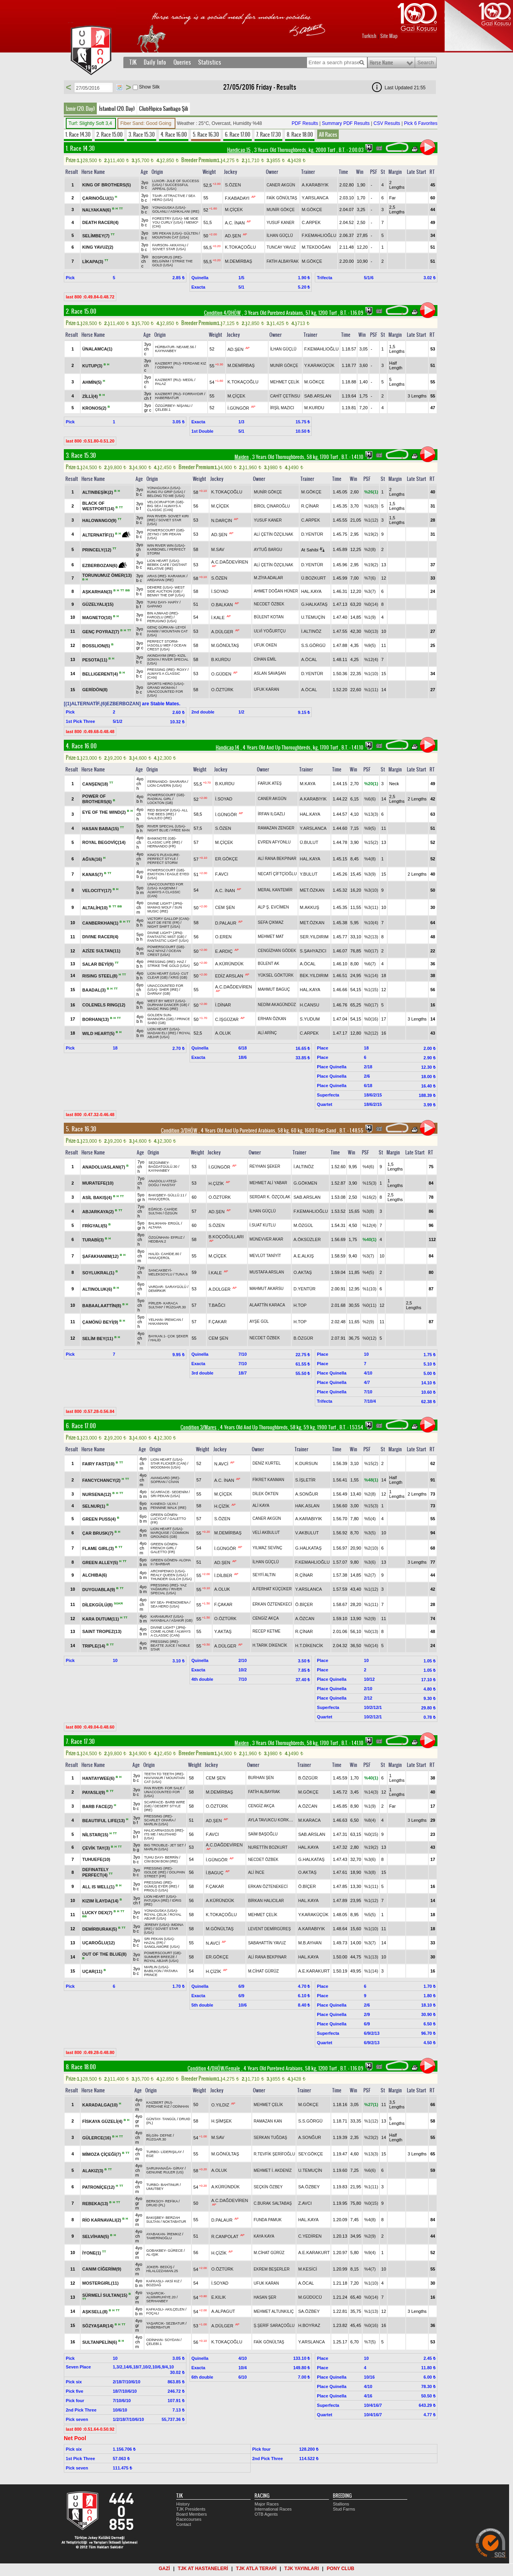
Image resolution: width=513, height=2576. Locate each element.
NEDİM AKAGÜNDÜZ (277, 1005)
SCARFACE (160, 1492)
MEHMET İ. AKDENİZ (273, 2170)
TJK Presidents (191, 2509)
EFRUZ (176, 1237)
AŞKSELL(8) (95, 2311)
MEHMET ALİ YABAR (268, 1183)
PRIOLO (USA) (156, 1890)
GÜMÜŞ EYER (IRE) (160, 1886)
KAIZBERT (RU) (168, 363)
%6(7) (370, 963)
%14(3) (371, 1792)
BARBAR (162, 1564)
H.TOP (299, 1305)
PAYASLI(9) (94, 1792)
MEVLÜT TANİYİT (265, 1256)
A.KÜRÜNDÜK (229, 963)
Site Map (388, 36)
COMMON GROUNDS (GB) (169, 1535)
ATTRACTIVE (174, 196)
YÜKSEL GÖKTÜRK (275, 975)
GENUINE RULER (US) (164, 2172)
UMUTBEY (154, 2189)
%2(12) (371, 1033)
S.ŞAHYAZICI (313, 950)
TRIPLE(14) (94, 1645)
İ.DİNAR (223, 1005)
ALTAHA (155, 1227)
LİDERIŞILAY (171, 2152)
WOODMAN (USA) (165, 1467)
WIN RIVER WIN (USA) (165, 545)
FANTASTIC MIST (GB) (165, 937)
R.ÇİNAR (310, 506)
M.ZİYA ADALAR (268, 578)
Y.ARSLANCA (315, 197)
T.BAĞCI (216, 1305)
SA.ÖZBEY (309, 2186)
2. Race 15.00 (109, 134)
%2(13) (371, 936)
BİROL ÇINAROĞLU (272, 506)
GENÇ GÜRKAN (160, 627)
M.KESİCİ (307, 2269)
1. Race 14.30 (77, 134)
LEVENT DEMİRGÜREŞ (269, 1929)
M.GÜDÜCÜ (310, 2297)
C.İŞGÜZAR (226, 1019)
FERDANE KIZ (194, 363)
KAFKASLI (154, 2281)
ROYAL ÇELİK (155, 1915)
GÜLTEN (191, 233)
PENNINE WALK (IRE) (168, 1508)
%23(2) (371, 2137)
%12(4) (371, 659)
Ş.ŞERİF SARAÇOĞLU (274, 2325)
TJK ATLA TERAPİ (256, 2568)
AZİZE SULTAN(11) (101, 950)
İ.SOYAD (219, 591)
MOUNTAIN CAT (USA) (170, 237)
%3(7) (370, 591)
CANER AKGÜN (281, 185)
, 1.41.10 (352, 457)
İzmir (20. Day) (80, 108)
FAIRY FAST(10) (99, 1463)
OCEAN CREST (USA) (166, 647)
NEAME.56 (185, 347)
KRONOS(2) (95, 408)
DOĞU (153, 1185)
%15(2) (371, 842)
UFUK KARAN (266, 689)
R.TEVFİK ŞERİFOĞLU (274, 2154)
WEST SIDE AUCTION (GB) (166, 589)
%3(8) (368, 1211)
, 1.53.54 (351, 1427)
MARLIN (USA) (156, 1824)
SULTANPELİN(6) (100, 2342)
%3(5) (370, 1532)
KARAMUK (177, 576)
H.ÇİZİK (216, 1183)
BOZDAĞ (153, 2285)
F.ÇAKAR (217, 1321)
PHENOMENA (177, 1602)
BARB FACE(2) (98, 1806)
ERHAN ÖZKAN (272, 1019)
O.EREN (223, 936)
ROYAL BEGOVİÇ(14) (104, 842)
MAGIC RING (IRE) (162, 1009)
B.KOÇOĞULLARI (226, 1236)
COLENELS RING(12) (103, 1005)
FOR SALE (173, 1788)
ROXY (181, 670)
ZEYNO (153, 534)
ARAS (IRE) (156, 576)
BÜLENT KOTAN (269, 617)
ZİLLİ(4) (90, 396)
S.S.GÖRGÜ (313, 645)
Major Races (267, 2504)
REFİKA (171, 2201)
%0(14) (371, 604)
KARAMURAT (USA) (166, 1617)
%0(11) (369, 1305)
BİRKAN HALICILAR (266, 1901)
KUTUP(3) (92, 365)
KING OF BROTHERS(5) (106, 184)
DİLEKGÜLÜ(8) (98, 1604)
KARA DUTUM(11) (101, 1618)
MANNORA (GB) (160, 1019)
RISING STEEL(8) (100, 975)
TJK (133, 62)
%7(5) (370, 2341)
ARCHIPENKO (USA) (167, 1571)
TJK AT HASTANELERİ (203, 2568)
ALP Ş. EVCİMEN (273, 907)
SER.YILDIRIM (314, 936)
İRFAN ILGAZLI (271, 814)
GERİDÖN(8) (95, 689)
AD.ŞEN (233, 235)
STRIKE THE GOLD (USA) (172, 263)
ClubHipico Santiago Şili (163, 108)
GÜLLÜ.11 (176, 1195)
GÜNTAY (153, 2119)
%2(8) (370, 549)
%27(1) (371, 2104)
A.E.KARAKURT (314, 1971)
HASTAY (168, 1185)
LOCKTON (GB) (160, 803)
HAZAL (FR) (153, 1943)
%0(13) (371, 631)
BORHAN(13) (96, 1019)
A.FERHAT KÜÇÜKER (272, 1589)
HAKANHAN (158, 1324)
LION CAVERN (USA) (164, 786)
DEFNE (166, 2135)
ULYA (171, 1504)
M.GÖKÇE (312, 209)
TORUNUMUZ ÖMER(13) (107, 575)
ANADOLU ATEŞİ (162, 1181)
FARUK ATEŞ (270, 783)
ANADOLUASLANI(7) (104, 1166)
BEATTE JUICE (162, 1645)
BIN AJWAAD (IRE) (162, 613)
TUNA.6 (181, 1274)
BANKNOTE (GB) (161, 838)
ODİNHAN (165, 367)
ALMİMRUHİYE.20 (160, 2297)
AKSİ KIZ (172, 2281)
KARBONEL (156, 549)
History (183, 2504)
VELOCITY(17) (97, 890)
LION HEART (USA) (163, 561)
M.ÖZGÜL (303, 1225)
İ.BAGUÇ (214, 1872)
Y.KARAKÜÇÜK (319, 365)
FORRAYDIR (193, 394)
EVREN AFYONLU (274, 842)
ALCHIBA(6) (94, 1575)
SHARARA (177, 782)
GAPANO (154, 606)
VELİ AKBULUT (266, 1532)
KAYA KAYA (264, 2236)
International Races (273, 2509)
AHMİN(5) (92, 382)
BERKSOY (154, 2201)
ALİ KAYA (261, 1505)
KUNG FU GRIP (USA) (165, 492)
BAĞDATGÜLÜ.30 (162, 1167)
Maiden (242, 457)
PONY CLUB (340, 2568)
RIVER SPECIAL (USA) (165, 826)
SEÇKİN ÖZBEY (268, 2187)
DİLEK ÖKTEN (265, 1494)
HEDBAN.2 (157, 1241)
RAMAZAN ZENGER (276, 828)
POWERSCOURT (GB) (165, 530)
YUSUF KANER (280, 222)
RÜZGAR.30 (176, 1307)
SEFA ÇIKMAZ (271, 922)
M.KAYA (308, 783)
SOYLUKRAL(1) (99, 1272)
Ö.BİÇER (304, 1604)
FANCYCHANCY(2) (102, 1480)
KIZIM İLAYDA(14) (101, 1901)
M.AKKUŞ (310, 907)
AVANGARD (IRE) (164, 1478)
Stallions (341, 2504)
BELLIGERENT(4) (100, 673)
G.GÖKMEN (305, 1183)
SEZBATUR (175, 2323)
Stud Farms (344, 2509)
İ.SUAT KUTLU (262, 1225)
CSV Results (387, 123)
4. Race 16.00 (174, 134)
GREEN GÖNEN (163, 1515)
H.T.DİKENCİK (309, 1645)
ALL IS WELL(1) (99, 1886)
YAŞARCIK (155, 2293)
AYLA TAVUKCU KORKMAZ (272, 1820)
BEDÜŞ (166, 2267)
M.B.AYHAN (310, 1942)
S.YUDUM (310, 1019)
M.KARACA (309, 1820)
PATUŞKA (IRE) (156, 1900)
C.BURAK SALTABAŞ (273, 2203)
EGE (150, 2156)
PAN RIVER (156, 516)
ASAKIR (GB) (182, 1620)
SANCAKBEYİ (159, 1270)
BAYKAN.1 (156, 1336)
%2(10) (371, 1548)
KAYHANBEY (165, 351)
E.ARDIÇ (224, 950)
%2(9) (368, 1321)
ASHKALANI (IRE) (184, 211)
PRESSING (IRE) (161, 670)
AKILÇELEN (175, 2309)
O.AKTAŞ (302, 1272)
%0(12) (369, 1338)
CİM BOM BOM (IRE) (161, 1861)
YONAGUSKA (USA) (168, 208)
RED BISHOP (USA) (163, 810)
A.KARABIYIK (315, 184)
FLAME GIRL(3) (98, 1548)
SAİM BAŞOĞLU (263, 1834)
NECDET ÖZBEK (269, 604)
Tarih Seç (119, 87)
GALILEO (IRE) (159, 818)
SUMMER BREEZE (159, 1957)
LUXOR (158, 181)
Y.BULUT (309, 874)
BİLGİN (152, 2135)
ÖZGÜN (171, 1213)
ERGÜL (174, 1223)
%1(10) (371, 673)
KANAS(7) (93, 874)
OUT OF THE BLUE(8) (104, 1954)
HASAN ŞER (265, 2297)
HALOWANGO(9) (99, 520)
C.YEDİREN (310, 2236)
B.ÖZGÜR (303, 1338)
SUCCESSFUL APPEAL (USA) (170, 187)
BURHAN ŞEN (261, 1778)
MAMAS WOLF (159, 907)
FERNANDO (157, 782)
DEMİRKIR (157, 1291)
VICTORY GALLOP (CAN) (167, 919)
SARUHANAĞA (158, 2168)
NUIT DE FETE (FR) (163, 923)
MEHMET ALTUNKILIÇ (274, 2311)
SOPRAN (157, 1482)
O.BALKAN (222, 604)
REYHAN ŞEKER (264, 1166)
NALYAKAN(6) (97, 210)
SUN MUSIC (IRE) (164, 909)
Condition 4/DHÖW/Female (214, 2068)
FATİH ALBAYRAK (283, 261)
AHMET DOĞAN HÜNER (276, 591)
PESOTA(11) (95, 659)
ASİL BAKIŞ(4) (97, 1197)
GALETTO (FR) (162, 1552)
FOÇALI (152, 2313)
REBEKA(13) (95, 2203)
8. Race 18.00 (300, 134)
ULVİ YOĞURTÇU (269, 631)
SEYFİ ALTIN (264, 1575)
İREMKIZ (174, 2234)
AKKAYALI (178, 245)
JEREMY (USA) (156, 1925)
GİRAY (178, 2168)
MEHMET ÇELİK (285, 382)
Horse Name (381, 62)
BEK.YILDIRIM (314, 975)
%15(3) (369, 1183)
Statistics (209, 62)
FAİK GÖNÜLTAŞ (282, 198)
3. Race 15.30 (141, 134)
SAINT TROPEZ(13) (101, 1631)
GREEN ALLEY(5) (100, 1562)
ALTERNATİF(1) (98, 535)
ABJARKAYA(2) (98, 1211)
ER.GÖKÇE (226, 858)
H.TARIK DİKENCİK (270, 1645)
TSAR (157, 196)
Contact (183, 2524)
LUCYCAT (158, 1519)
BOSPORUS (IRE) (167, 257)
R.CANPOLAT (224, 2236)
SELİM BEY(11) (98, 1338)
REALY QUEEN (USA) (168, 1575)
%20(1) (371, 783)
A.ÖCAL (309, 659)
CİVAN (173, 1482)
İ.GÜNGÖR (238, 408)
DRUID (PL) (155, 2205)
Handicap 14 (227, 747)
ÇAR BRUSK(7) (98, 1532)
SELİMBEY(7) (96, 235)
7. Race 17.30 (268, 134)
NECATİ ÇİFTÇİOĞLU (277, 874)
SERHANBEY (157, 2301)
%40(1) (369, 1239)
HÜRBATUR (164, 347)
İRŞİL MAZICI (282, 408)
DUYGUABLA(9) (99, 1589)
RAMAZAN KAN (268, 2121)
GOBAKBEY (155, 2251)
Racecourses (188, 2519)
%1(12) (371, 520)
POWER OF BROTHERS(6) (97, 799)
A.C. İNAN (235, 222)
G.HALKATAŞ (314, 604)
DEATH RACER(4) (100, 222)
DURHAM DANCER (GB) (167, 1005)
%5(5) (370, 1914)
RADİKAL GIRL (159, 799)
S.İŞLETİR (305, 1480)
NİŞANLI (183, 406)
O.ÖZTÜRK (222, 689)
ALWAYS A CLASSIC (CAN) (164, 508)
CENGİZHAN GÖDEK (277, 950)
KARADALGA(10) (100, 2105)
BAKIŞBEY (157, 1195)
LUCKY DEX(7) (98, 1912)
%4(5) (368, 1272)
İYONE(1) (92, 2253)
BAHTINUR (170, 2185)
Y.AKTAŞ (222, 1631)
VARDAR (155, 1287)
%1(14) (371, 975)
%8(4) (370, 1820)
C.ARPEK (311, 222)
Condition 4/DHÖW (222, 312)
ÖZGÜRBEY (165, 406)
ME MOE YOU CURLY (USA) (175, 220)
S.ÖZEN (233, 184)
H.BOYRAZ (309, 2325)
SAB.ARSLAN (317, 396)
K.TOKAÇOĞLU (240, 247)
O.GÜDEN (221, 673)
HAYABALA (159, 1620)
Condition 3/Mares (199, 1427)
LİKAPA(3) (93, 261)
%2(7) (370, 1575)
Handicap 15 (239, 150)
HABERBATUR (167, 398)
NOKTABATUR (174, 2222)
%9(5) (370, 645)
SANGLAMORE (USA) (162, 1947)
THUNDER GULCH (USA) (170, 1579)
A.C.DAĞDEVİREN (229, 562)
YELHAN (155, 1320)
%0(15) (371, 1834)
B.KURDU (221, 659)
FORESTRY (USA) (167, 218)
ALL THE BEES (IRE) (167, 812)
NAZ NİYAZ (156, 951)
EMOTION (155, 874)
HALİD (153, 1254)
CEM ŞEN (225, 907)
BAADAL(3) (94, 989)
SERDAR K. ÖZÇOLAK (269, 1197)
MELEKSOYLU (160, 1274)
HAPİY (173, 602)
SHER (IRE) (168, 990)
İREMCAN (172, 1320)
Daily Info (155, 62)
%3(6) (370, 1562)
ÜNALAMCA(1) (97, 349)
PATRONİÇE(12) (99, 2187)
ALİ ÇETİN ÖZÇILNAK (273, 534)
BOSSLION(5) (96, 645)
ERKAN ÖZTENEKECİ (272, 1604)
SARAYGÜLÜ (175, 1287)
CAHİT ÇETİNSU (285, 396)
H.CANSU (310, 1005)
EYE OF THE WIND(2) (104, 811)
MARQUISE (159, 1533)
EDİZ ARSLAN (229, 975)
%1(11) (371, 689)
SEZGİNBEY (158, 1163)
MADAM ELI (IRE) (161, 1033)
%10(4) (371, 922)
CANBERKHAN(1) (100, 922)
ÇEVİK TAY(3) (96, 1847)
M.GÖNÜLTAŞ (225, 645)
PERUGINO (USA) (162, 621)
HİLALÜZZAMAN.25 (162, 2271)
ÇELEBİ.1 (163, 410)
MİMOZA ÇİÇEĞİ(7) (102, 2154)
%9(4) (370, 2252)
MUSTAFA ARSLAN (266, 1272)
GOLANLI (160, 211)
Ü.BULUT (309, 842)
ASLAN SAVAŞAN (269, 673)
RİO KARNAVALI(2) (102, 2220)
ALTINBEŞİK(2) (98, 492)
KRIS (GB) (178, 977)
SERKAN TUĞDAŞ (270, 2137)
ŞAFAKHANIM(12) (101, 1256)
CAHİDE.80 (170, 1254)
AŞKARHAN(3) (97, 591)
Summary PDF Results (346, 123)
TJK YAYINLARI (301, 2568)
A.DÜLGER (222, 631)
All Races (328, 134)
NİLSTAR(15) (95, 1834)
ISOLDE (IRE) (155, 1872)
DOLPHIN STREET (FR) (164, 1874)
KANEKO (157, 1504)
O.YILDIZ (220, 2105)
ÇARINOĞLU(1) (98, 198)
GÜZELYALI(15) (98, 604)
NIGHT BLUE (157, 830)
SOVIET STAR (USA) (169, 249)
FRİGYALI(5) (95, 1225)
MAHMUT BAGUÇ (274, 989)
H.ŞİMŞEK (221, 2121)
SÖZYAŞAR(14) (98, 2325)
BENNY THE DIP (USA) (166, 595)
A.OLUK (223, 1033)
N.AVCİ (221, 1463)
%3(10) (371, 890)
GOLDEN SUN (159, 1015)
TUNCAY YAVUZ (281, 247)
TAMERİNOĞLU (159, 2238)
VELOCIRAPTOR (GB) (165, 502)
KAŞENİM (167, 888)
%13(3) (371, 814)
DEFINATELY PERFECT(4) (95, 1872)
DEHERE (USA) (160, 587)
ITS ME (150, 1834)
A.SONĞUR (306, 1494)
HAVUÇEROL (159, 1199)
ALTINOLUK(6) (97, 1288)
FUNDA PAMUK (268, 2220)
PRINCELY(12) (97, 549)
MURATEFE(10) (98, 1183)
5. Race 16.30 (206, 134)
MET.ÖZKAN (312, 890)
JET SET (177, 1845)
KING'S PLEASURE (163, 855)
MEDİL (188, 380)
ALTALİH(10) (95, 907)
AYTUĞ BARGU (268, 549)
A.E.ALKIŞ (303, 1256)
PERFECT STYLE (161, 859)
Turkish (369, 36)
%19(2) (371, 534)
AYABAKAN (155, 2234)
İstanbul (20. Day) (117, 108)
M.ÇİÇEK (234, 209)
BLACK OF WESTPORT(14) (99, 506)
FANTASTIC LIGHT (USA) (167, 941)
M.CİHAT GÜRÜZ (263, 1971)
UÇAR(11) (92, 1971)
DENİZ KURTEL (267, 1463)
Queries (182, 62)
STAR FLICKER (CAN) (168, 1463)
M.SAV (217, 549)
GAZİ (164, 2568)
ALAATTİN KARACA (267, 1305)
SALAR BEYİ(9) (98, 963)
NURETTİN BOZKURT (267, 1847)
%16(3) (371, 506)
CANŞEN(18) (95, 783)
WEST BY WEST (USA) (166, 1001)
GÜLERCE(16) (97, 2137)
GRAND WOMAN (161, 688)
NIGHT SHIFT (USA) (163, 927)
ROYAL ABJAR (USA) (168, 1035)
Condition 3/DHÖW (179, 1130)
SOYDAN (171, 2340)
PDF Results (305, 123)
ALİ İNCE (256, 1872)
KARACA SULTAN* (163, 1305)
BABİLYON (152, 1971)
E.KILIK (218, 2297)
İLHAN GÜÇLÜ (280, 235)
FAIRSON (160, 245)
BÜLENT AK (268, 963)
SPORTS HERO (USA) (165, 684)
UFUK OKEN (265, 645)
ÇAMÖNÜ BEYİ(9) (100, 1321)
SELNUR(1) (94, 1505)
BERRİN (171, 1857)
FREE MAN (181, 830)
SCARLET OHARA (158, 1820)
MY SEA (157, 1602)
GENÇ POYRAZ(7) (101, 631)
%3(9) (370, 874)
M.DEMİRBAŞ (238, 261)
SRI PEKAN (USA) (167, 233)
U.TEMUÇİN (313, 617)
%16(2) (369, 1197)
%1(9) (370, 617)
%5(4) (370, 1518)
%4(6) (368, 1166)
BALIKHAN (157, 1223)
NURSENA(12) (97, 1494)
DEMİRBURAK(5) (100, 1929)
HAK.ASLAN (307, 1505)
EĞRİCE (155, 1209)
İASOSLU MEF (159, 645)
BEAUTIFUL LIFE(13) (104, 1820)
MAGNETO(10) (97, 617)
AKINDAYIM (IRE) (161, 656)
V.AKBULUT (307, 1532)
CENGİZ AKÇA (266, 1618)
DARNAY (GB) (158, 993)
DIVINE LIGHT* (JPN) (164, 903)
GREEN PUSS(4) (99, 1518)
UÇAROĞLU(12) (98, 1942)
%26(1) (371, 492)
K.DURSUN (306, 1463)
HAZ (180, 962)
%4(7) (370, 2269)
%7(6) (370, 578)
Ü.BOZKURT (313, 578)
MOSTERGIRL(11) (100, 2283)
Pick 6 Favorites (420, 123)
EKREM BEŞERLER (272, 2269)
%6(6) (370, 799)
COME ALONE (162, 1631)
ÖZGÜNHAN (158, 1237)
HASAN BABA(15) (101, 828)
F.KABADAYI (237, 198)
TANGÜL (169, 2119)
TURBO (152, 2152)
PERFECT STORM (162, 641)
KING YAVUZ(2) (97, 247)
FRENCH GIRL (162, 1548)
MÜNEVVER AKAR (266, 1239)
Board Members (191, 2514)
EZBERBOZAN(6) (100, 565)
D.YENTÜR (312, 534)
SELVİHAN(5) (96, 2236)
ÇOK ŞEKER (178, 1336)
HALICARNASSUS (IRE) (163, 1830)
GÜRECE (175, 2251)
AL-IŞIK (152, 2254)
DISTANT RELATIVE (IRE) (167, 567)
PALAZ (160, 384)
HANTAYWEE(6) (99, 1778)
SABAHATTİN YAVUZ (267, 1943)
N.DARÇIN (221, 520)
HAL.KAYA (311, 591)
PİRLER (154, 1303)
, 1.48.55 (351, 1130)
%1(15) (371, 989)
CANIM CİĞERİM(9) (101, 2269)
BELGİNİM (160, 261)
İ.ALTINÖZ (311, 631)
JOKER (152, 2267)
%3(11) (371, 907)
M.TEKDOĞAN (316, 247)
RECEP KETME (267, 1631)
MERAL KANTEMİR (275, 890)
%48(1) (371, 1480)
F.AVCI (221, 874)
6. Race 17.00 (237, 134)
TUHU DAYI (156, 602)
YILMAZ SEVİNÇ (267, 1548)
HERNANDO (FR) (161, 846)
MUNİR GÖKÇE (281, 210)
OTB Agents (266, 2514)
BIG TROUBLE (156, 1845)
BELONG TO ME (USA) (165, 496)
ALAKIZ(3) (93, 2170)
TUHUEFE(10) (96, 1859)
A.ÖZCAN (304, 1618)
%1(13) (371, 1957)
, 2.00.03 (350, 150)
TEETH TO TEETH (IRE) (163, 1774)
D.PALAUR (225, 922)
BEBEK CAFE (158, 565)
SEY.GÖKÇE (310, 2153)
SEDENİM (180, 1492)
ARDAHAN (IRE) (160, 580)
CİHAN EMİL (265, 659)
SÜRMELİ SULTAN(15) (105, 2294)
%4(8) (370, 858)
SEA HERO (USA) (164, 1606)
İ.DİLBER (223, 1575)
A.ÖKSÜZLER (307, 1239)
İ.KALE (217, 617)
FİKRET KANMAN (268, 1480)
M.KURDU (314, 407)
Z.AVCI (305, 2203)
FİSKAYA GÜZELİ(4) (103, 2121)
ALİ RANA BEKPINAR (277, 858)
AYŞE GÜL (259, 1321)
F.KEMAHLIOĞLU (319, 235)
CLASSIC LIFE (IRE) (163, 842)
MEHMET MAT (271, 936)
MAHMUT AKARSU (266, 1288)
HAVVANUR (153, 1778)
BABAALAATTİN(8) (102, 1305)
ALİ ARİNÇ (267, 1033)
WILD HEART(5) (99, 1033)
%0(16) (371, 1019)
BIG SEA (154, 506)
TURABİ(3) (93, 1239)
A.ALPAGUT (223, 2311)
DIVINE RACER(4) (100, 936)
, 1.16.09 (351, 312)
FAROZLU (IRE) (160, 617)
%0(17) (371, 950)
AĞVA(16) (92, 858)
